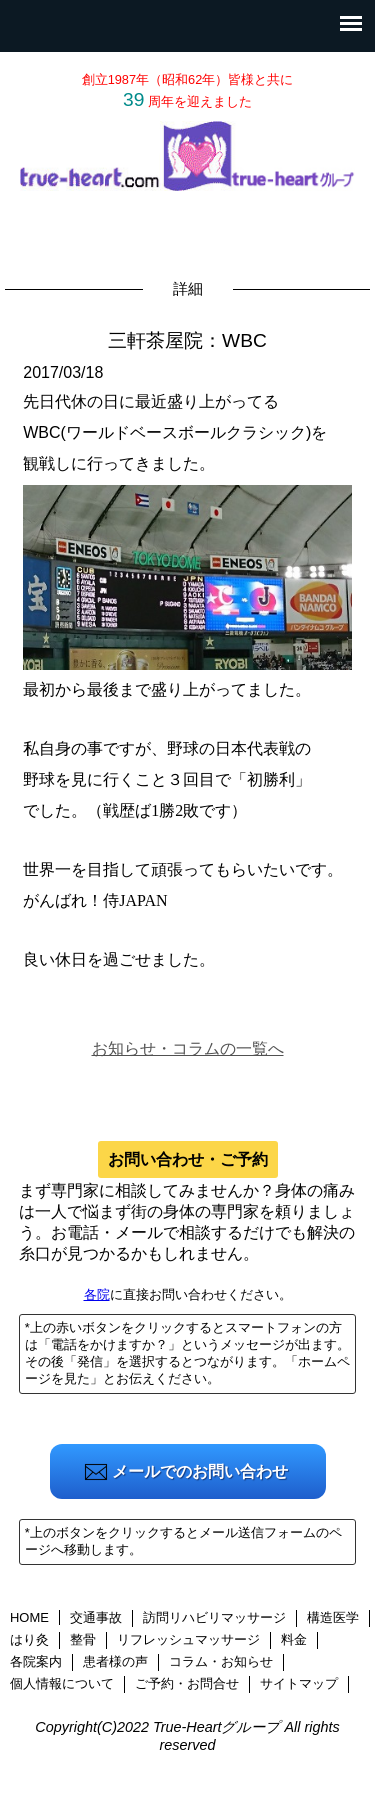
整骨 (83, 1639)
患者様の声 (115, 1661)
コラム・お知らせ (221, 1661)
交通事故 (96, 1617)
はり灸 (29, 1639)
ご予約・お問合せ (187, 1683)
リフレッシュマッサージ (188, 1639)
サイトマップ (299, 1683)
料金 (294, 1639)
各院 (97, 1294)
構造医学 (333, 1617)
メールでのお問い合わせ (200, 1471)
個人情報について (62, 1683)
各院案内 (36, 1661)
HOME (29, 1617)
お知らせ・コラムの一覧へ (188, 1048)
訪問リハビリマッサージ (214, 1617)
